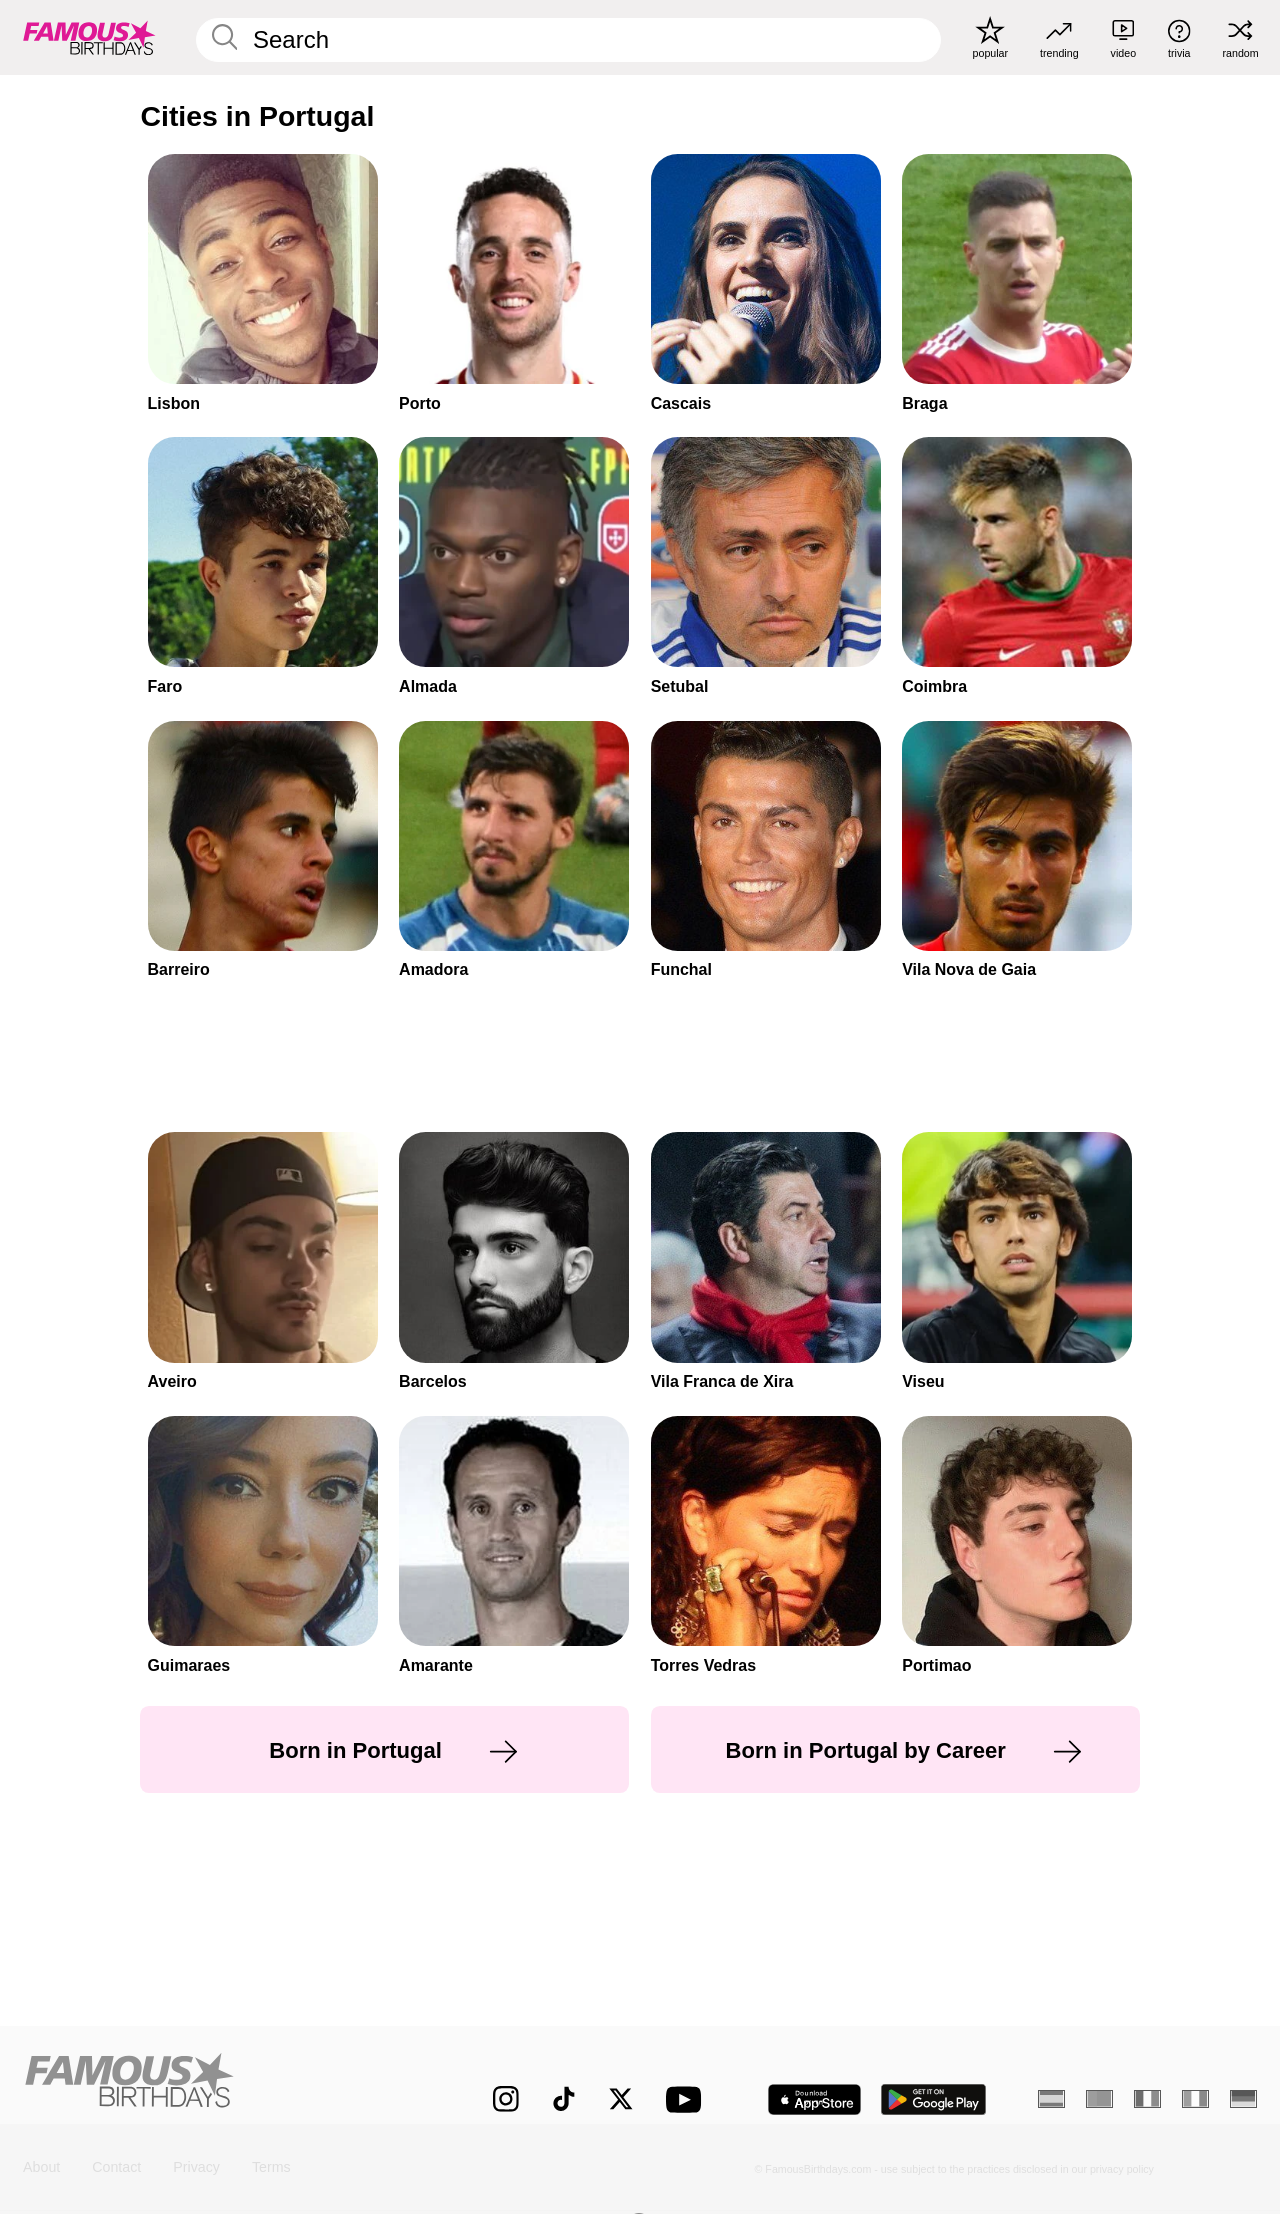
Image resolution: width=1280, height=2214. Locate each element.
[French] (1147, 2099)
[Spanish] (1051, 2099)
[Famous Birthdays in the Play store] (934, 2099)
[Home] (221, 2084)
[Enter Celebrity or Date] (568, 40)
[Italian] (1195, 2099)
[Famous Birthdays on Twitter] (621, 2099)
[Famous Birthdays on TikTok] (564, 2099)
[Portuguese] (1099, 2099)
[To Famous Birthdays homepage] (89, 37)
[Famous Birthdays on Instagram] (506, 2099)
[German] (1243, 2099)
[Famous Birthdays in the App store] (814, 2099)
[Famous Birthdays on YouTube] (688, 2099)
